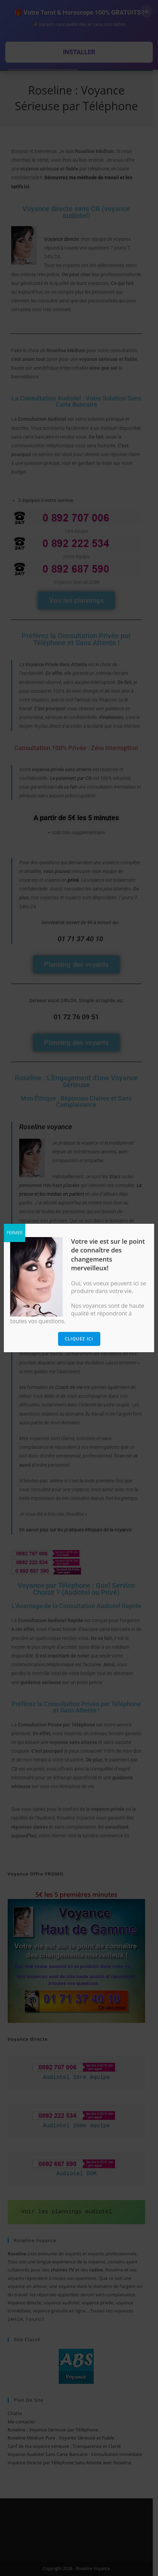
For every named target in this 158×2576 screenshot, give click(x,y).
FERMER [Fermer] (14, 1233)
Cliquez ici (79, 1339)
